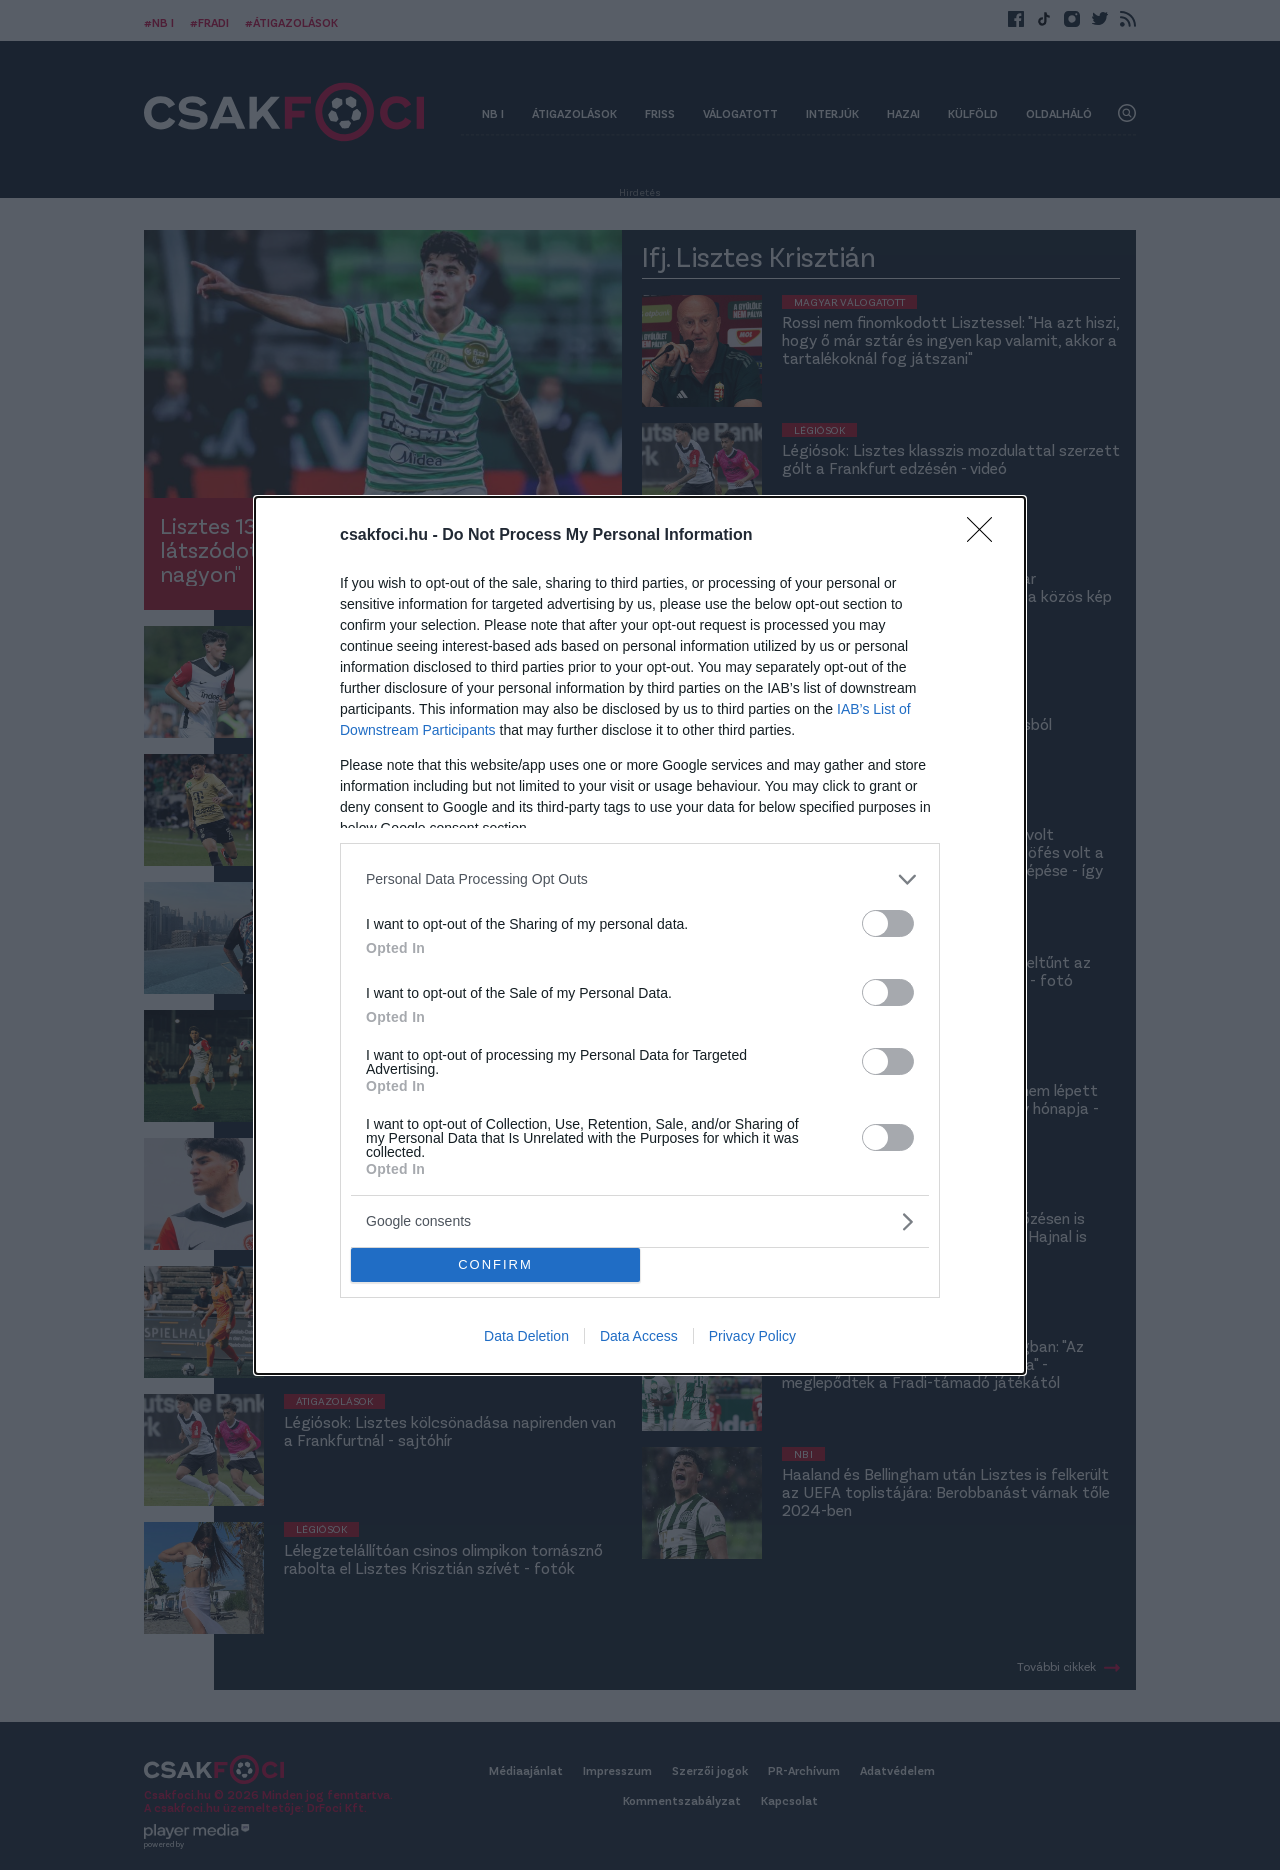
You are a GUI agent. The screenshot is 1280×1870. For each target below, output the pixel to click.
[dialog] (640, 935)
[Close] (986, 536)
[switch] (888, 923)
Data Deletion (526, 1336)
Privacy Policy (752, 1336)
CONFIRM (495, 1264)
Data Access (639, 1336)
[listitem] (640, 879)
